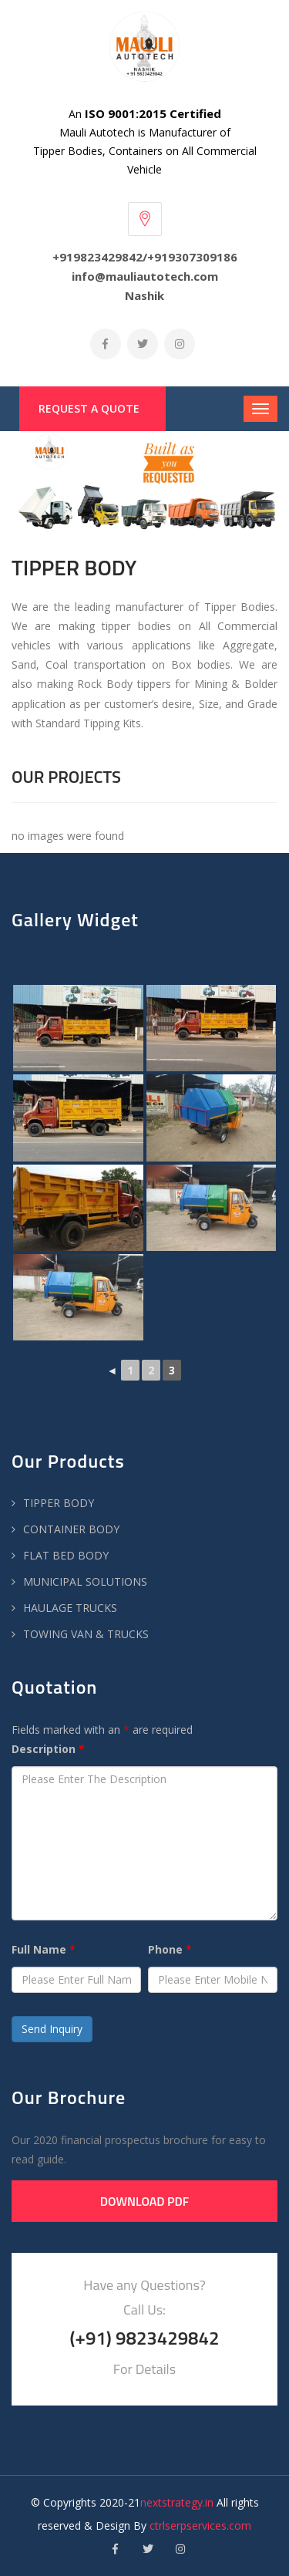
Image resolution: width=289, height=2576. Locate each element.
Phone (170, 1949)
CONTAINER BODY (71, 1529)
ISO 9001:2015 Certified (153, 113)
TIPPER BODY (58, 1502)
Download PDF (145, 2201)
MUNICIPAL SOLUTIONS (85, 1581)
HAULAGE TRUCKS (70, 1607)
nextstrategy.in (176, 2502)
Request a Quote (89, 408)
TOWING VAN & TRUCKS (86, 1634)
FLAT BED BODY (66, 1555)
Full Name (44, 1949)
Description (48, 1748)
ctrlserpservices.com (200, 2525)
